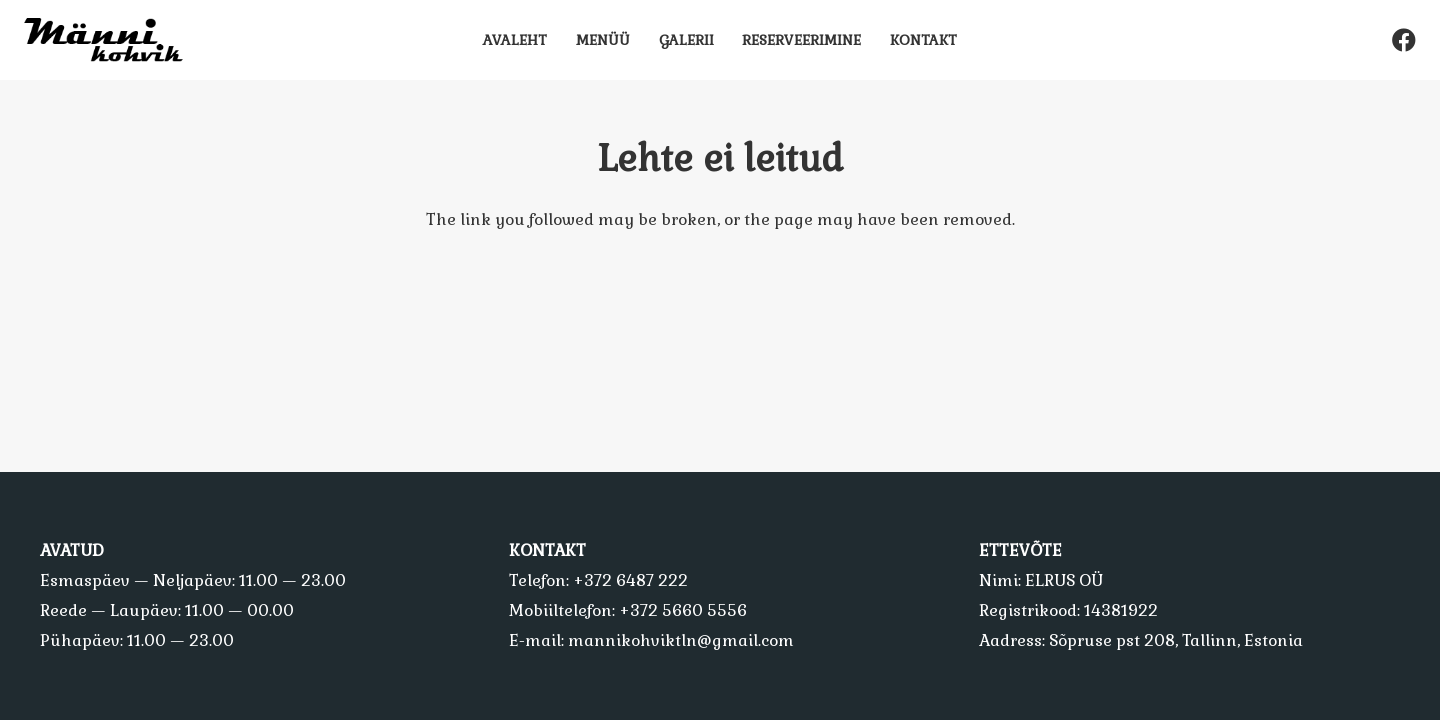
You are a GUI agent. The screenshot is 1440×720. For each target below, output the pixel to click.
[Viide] (112, 40)
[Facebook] (1404, 40)
